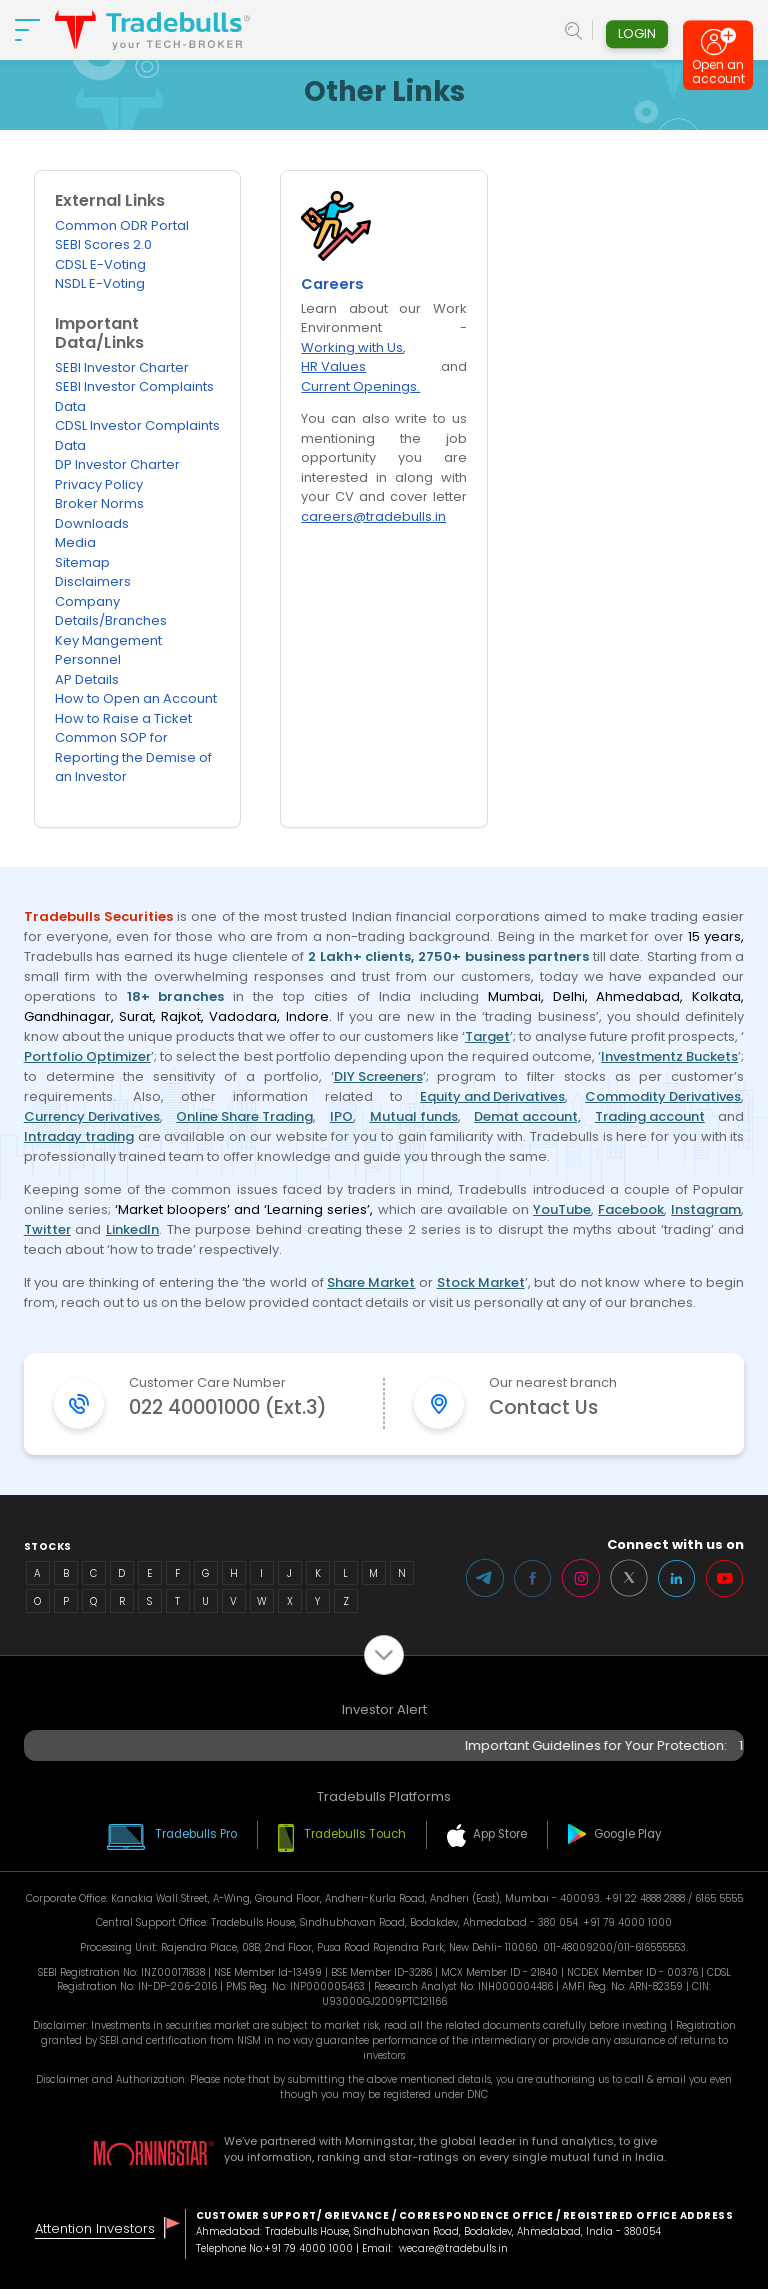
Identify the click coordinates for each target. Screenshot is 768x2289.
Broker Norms (99, 503)
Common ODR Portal (122, 225)
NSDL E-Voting (100, 283)
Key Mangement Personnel (108, 650)
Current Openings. (360, 386)
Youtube (725, 1578)
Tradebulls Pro (196, 1834)
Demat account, (527, 1116)
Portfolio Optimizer (87, 1056)
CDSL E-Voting (100, 264)
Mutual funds (414, 1116)
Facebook (631, 1209)
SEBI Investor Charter (122, 367)
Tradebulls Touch (355, 1834)
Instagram (706, 1209)
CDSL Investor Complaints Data (137, 435)
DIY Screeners (378, 1076)
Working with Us (352, 347)
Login (637, 33)
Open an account (718, 76)
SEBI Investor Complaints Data (134, 396)
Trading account (650, 1116)
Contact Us (543, 1407)
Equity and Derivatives (492, 1096)
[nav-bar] (27, 30)
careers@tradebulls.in (373, 516)
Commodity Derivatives (663, 1096)
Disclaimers (93, 581)
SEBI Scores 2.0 (103, 244)
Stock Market (481, 1282)
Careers (332, 285)
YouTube (562, 1209)
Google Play (628, 1834)
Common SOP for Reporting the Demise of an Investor (133, 757)
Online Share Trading (244, 1116)
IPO (341, 1116)
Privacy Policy (99, 484)
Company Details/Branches (111, 611)
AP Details (87, 679)
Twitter (47, 1229)
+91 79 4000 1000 (308, 2248)
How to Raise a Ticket (123, 718)
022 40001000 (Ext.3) (228, 1407)
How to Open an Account (136, 698)
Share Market (371, 1282)
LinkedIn (132, 1229)
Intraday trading (79, 1136)
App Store (500, 1834)
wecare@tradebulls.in (453, 2248)
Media (75, 542)
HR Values (333, 366)
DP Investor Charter (117, 464)
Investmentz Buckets (669, 1056)
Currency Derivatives (92, 1116)
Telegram (485, 1578)
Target (487, 1036)
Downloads (92, 523)
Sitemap (82, 562)
